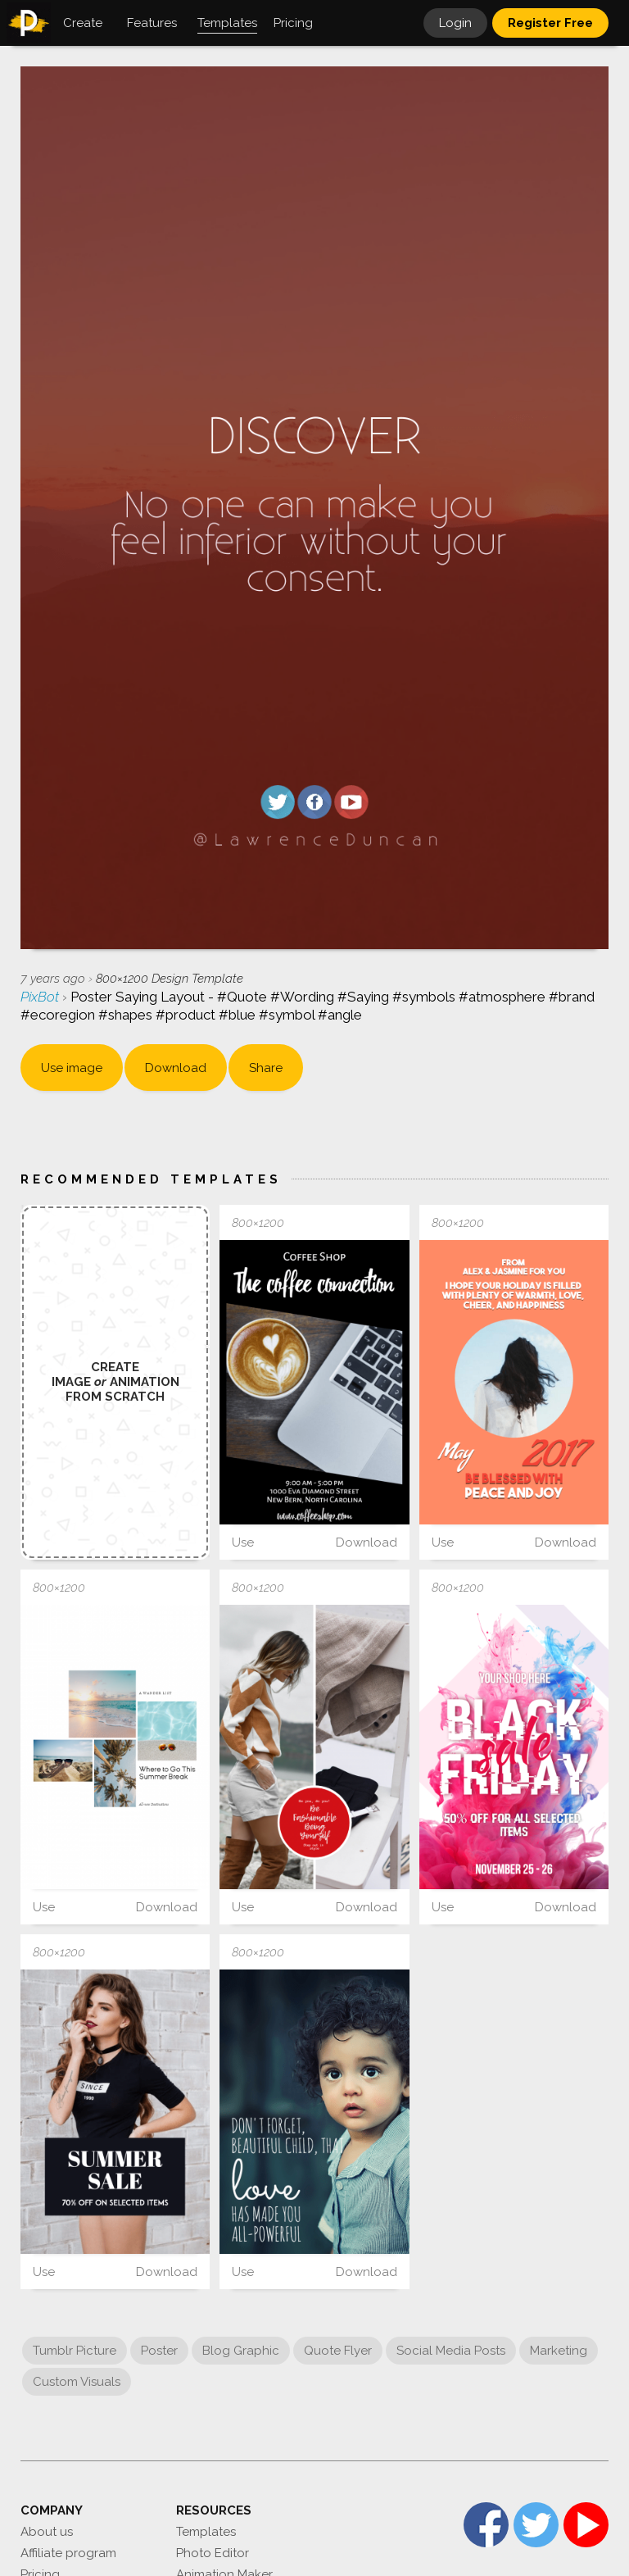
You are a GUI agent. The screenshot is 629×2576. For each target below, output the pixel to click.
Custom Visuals (76, 2381)
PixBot (41, 996)
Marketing (558, 2350)
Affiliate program (68, 2553)
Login (455, 23)
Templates (206, 2531)
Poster (159, 2350)
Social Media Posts (450, 2350)
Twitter (536, 2524)
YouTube (586, 2524)
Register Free (550, 23)
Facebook (486, 2524)
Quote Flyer (338, 2350)
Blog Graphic (240, 2350)
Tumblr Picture (74, 2350)
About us (46, 2531)
